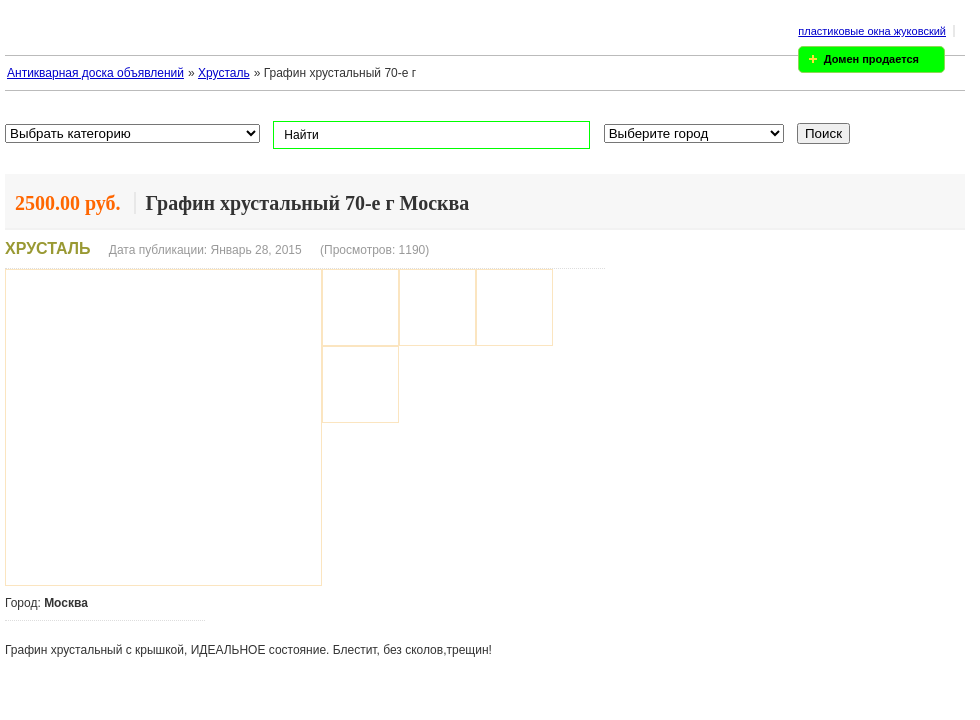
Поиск (823, 133)
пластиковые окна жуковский (872, 31)
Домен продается (871, 59)
